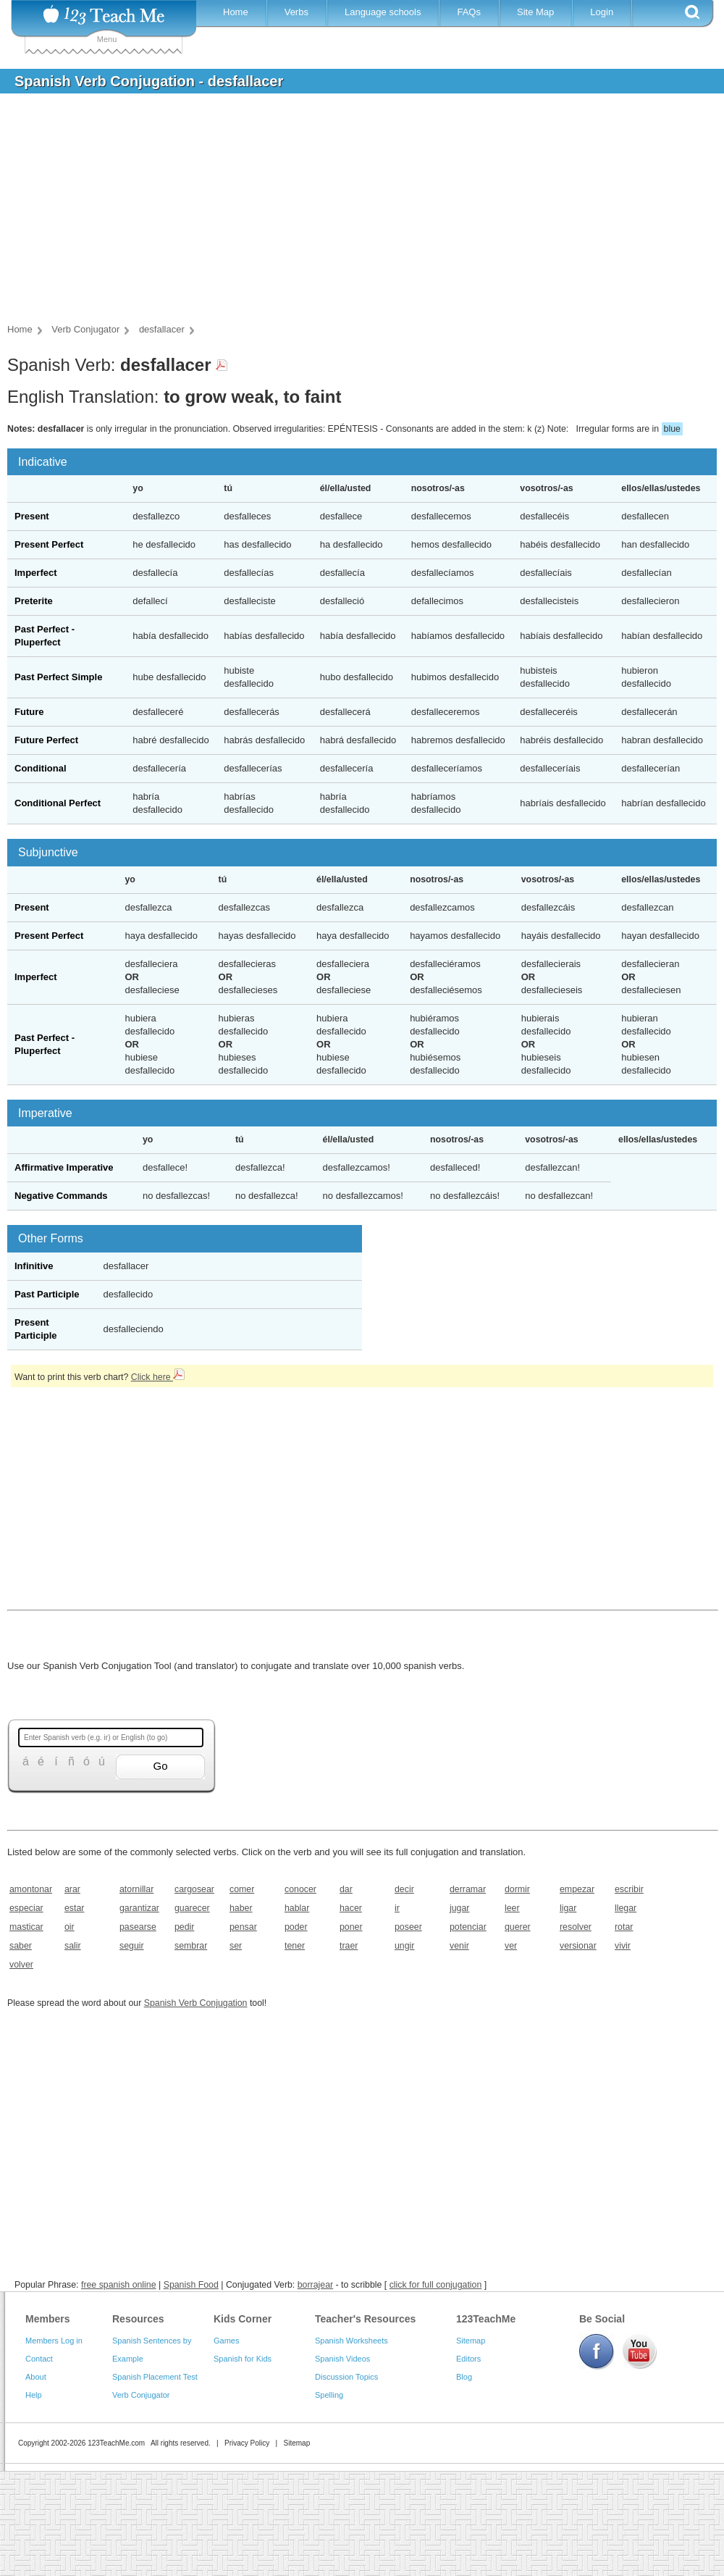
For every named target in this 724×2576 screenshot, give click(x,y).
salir (72, 1946)
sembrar (190, 1946)
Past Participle (47, 1294)
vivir (623, 1946)
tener (295, 1946)
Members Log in (54, 2340)
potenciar (468, 1927)
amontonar (30, 1889)
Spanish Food (191, 2285)
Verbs (296, 12)
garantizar (139, 1908)
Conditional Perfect (57, 803)
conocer (300, 1889)
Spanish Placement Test (155, 2376)
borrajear (315, 2285)
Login (601, 12)
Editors (468, 2358)
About (35, 2376)
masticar (26, 1927)
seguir (131, 1946)
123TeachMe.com (116, 2443)
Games (226, 2340)
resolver (576, 1927)
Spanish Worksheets (351, 2340)
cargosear (194, 1889)
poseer (408, 1927)
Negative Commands (61, 1195)
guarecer (192, 1908)
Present (31, 516)
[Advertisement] (351, 213)
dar (346, 1889)
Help (33, 2395)
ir (397, 1908)
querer (518, 1927)
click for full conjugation (436, 2285)
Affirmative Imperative (64, 1167)
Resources (138, 2319)
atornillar (136, 1889)
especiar (26, 1908)
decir (404, 1889)
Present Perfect (48, 544)
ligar (568, 1908)
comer (242, 1889)
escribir (629, 1889)
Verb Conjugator (141, 2395)
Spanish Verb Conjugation (196, 2003)
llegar (625, 1908)
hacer (351, 1908)
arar (72, 1889)
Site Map (535, 12)
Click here (158, 1377)
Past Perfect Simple (58, 677)
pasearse (137, 1927)
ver (511, 1946)
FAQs (469, 12)
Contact (39, 2358)
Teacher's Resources (365, 2319)
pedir (184, 1927)
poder (296, 1927)
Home (235, 12)
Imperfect (35, 572)
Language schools (383, 12)
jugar (459, 1908)
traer (349, 1946)
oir (69, 1927)
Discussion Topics (346, 2376)
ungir (404, 1946)
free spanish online (118, 2285)
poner (351, 1927)
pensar (243, 1927)
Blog (464, 2376)
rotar (624, 1927)
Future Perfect (46, 740)
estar (74, 1908)
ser (236, 1946)
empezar (577, 1889)
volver (21, 1965)
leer (512, 1908)
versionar (578, 1946)
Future (28, 711)
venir (459, 1946)
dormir (517, 1889)
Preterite (33, 600)
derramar (468, 1889)
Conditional (40, 768)
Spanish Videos (342, 2358)
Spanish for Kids (243, 2358)
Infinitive (33, 1265)
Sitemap (470, 2340)
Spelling (329, 2395)
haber (241, 1908)
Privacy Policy (246, 2443)
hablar (297, 1908)
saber (20, 1946)
